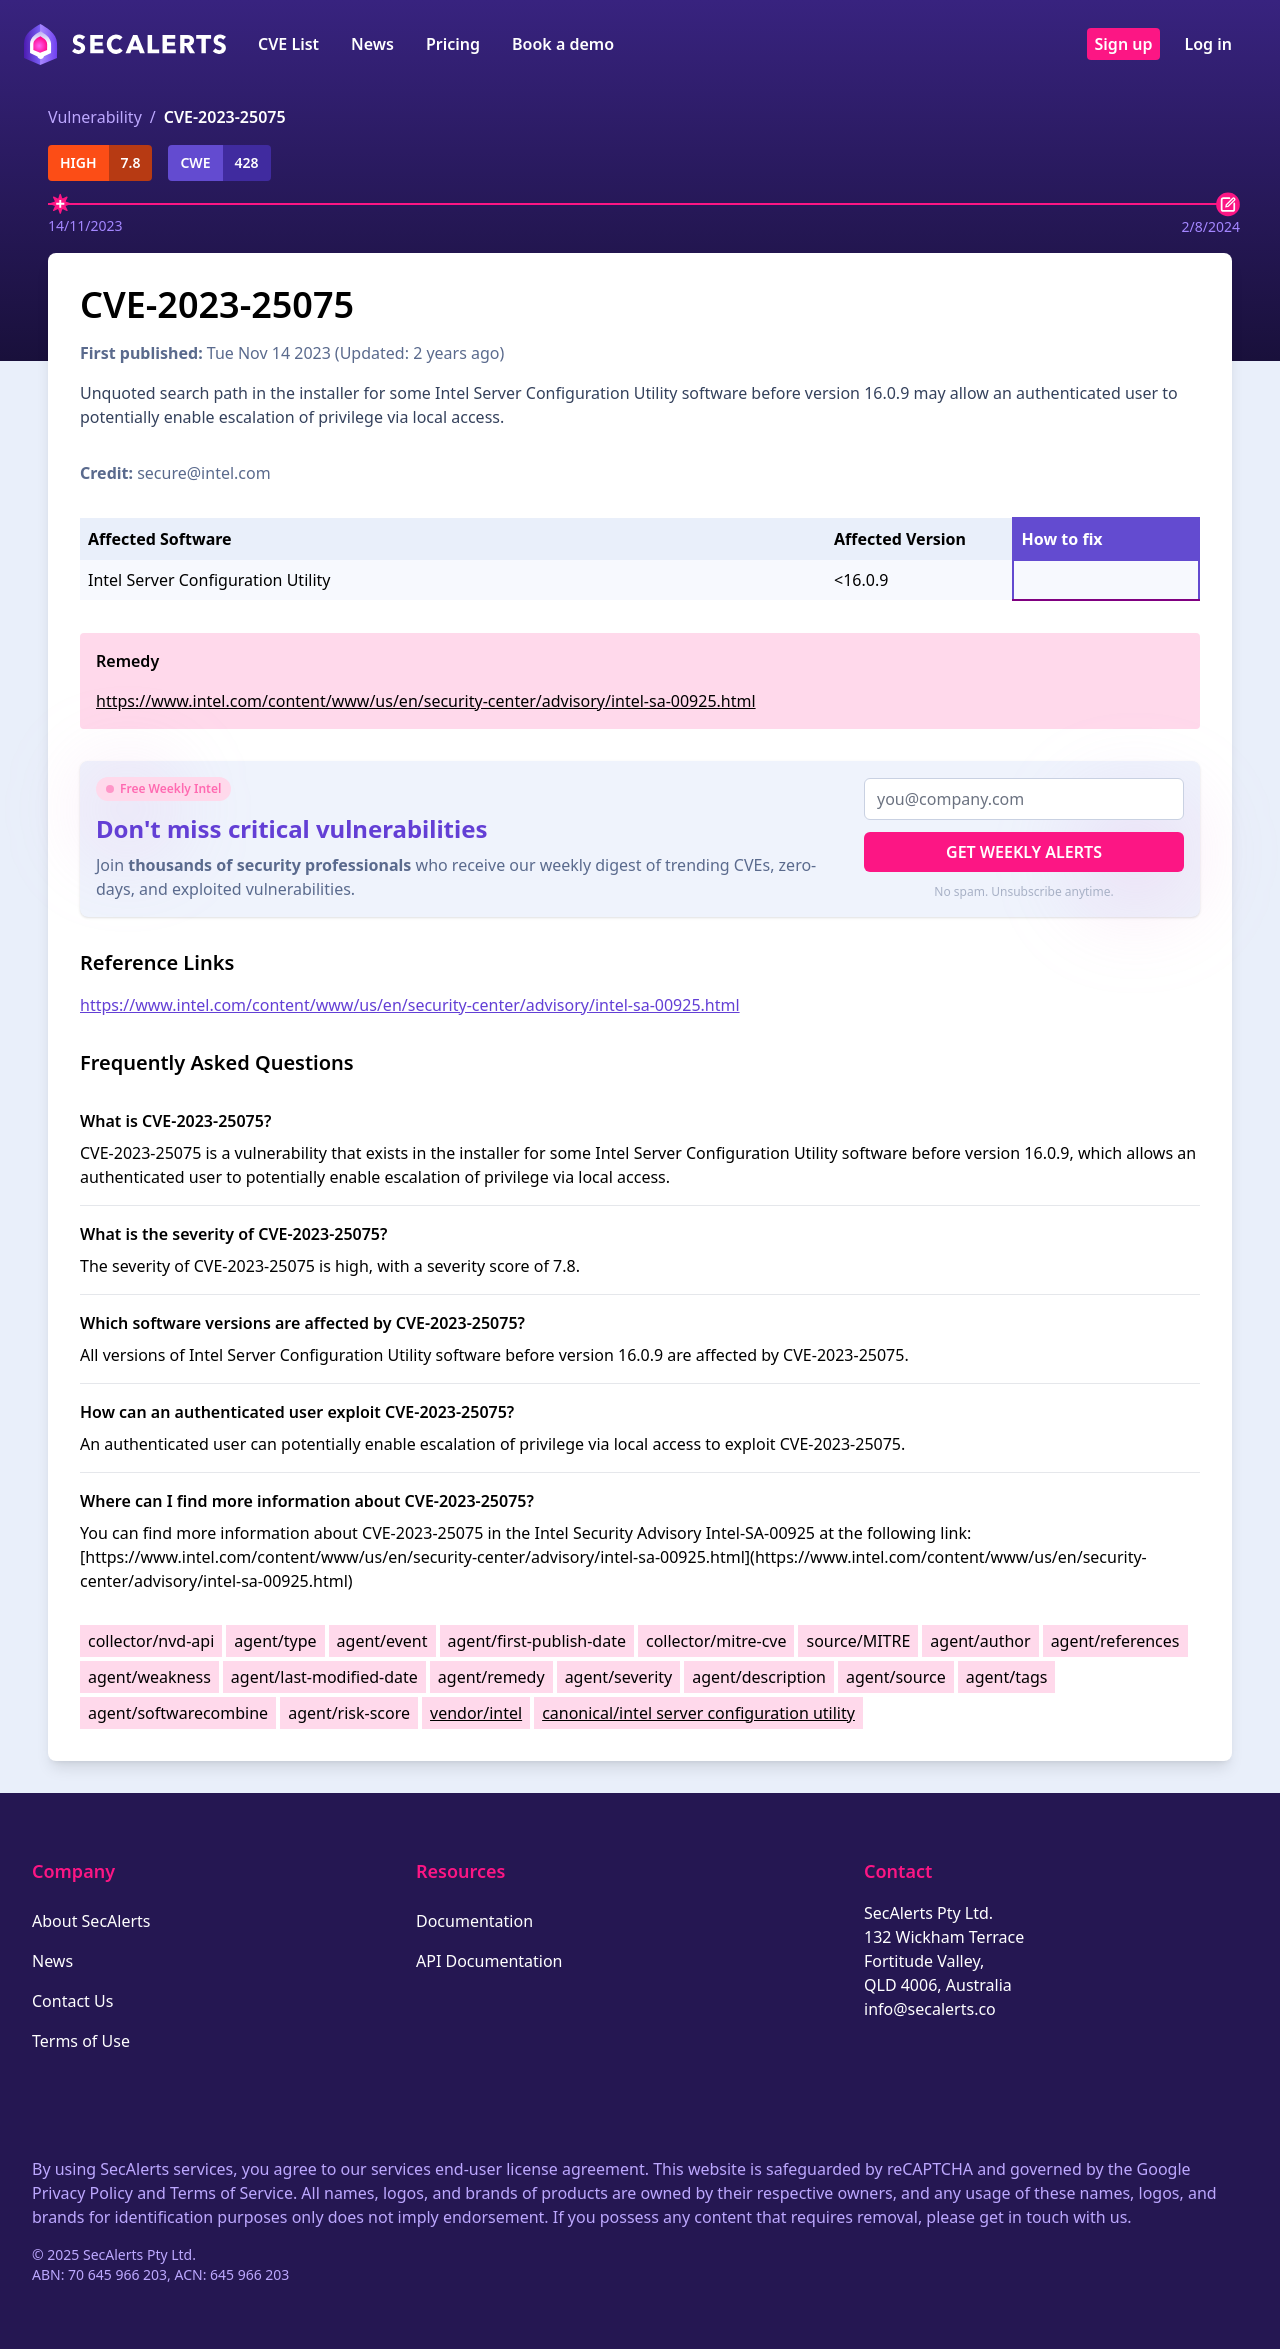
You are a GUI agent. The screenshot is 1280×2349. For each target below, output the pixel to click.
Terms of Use (81, 2041)
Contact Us (72, 2001)
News (372, 44)
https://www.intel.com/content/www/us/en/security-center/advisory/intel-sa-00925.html (426, 701)
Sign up (1124, 44)
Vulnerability (95, 117)
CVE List (288, 44)
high (78, 162)
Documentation (474, 1921)
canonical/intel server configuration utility (698, 1713)
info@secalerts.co (930, 2009)
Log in (1208, 44)
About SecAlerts (91, 1921)
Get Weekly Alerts (1024, 852)
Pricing (453, 44)
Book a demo (563, 44)
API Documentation (489, 1961)
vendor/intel (476, 1713)
